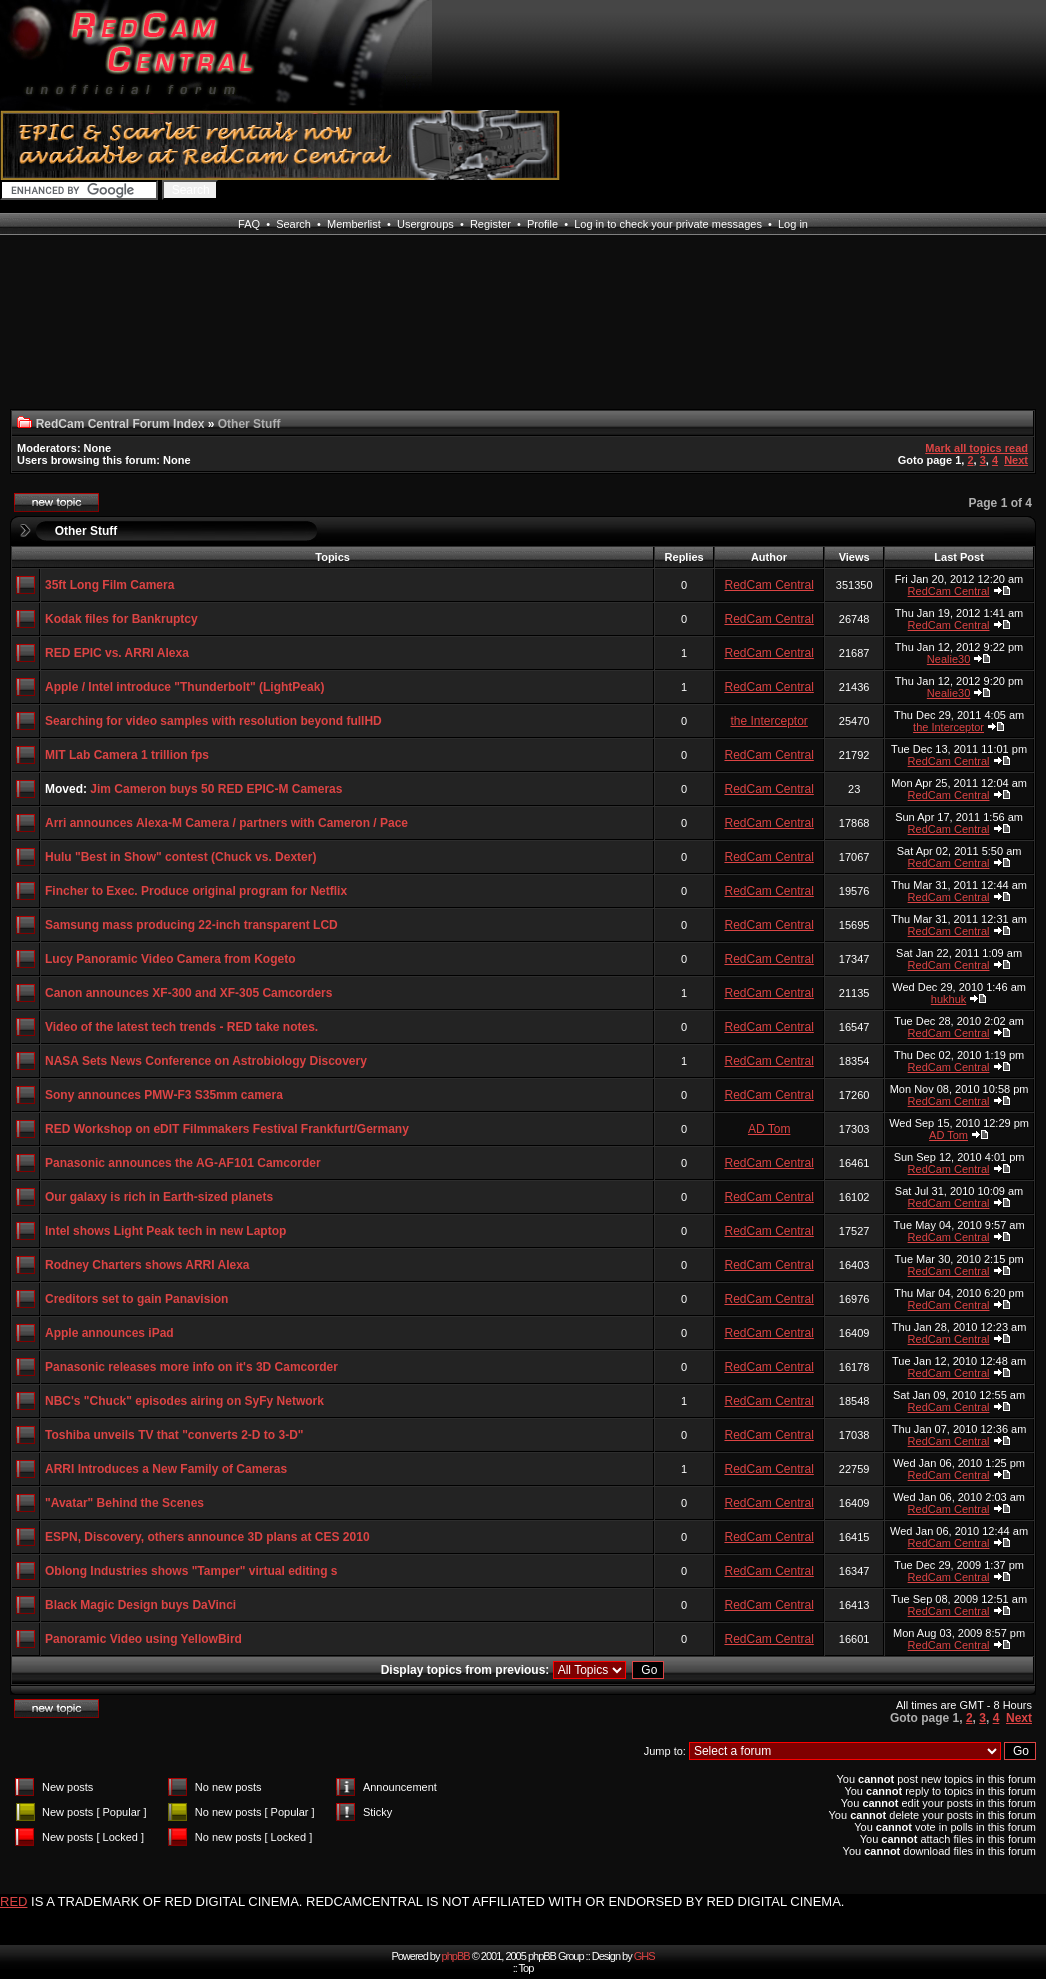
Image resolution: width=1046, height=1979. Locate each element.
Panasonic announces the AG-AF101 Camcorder (183, 1163)
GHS (644, 1956)
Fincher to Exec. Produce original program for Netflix (196, 891)
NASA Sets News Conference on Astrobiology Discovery (206, 1061)
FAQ (249, 224)
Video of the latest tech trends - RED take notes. (181, 1027)
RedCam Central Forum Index (120, 424)
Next (1016, 460)
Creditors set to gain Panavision (136, 1299)
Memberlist (354, 224)
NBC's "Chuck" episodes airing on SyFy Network (184, 1401)
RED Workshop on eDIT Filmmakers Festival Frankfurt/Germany (227, 1129)
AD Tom (769, 1129)
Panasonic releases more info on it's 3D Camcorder (191, 1367)
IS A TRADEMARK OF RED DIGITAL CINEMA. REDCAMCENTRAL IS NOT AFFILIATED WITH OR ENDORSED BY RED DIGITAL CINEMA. (437, 1901)
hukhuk (948, 999)
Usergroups (425, 224)
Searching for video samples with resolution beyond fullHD (213, 721)
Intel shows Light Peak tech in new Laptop (165, 1231)
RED (13, 1901)
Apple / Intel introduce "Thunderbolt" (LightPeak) (184, 687)
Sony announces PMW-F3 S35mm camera (164, 1095)
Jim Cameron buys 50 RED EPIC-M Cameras (216, 789)
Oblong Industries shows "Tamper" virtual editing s (191, 1571)
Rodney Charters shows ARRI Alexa (147, 1265)
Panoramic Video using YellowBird (143, 1639)
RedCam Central (768, 585)
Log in (793, 224)
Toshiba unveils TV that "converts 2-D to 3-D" (174, 1435)
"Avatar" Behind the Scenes (124, 1503)
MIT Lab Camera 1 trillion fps (127, 755)
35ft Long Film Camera (109, 585)
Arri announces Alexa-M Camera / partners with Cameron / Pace (226, 823)
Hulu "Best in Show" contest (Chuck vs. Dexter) (180, 857)
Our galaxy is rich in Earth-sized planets (159, 1197)
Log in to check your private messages (668, 224)
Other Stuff (86, 531)
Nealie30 (948, 659)
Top (526, 1968)
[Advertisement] (84, 334)
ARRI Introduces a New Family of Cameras (166, 1469)
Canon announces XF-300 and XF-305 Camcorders (188, 993)
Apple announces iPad (109, 1333)
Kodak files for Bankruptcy (121, 619)
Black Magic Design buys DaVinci (140, 1605)
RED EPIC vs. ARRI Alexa (117, 653)
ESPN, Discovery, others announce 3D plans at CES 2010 (207, 1537)
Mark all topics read (976, 448)
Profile (542, 224)
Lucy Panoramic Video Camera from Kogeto (170, 959)
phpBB (456, 1956)
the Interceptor (768, 721)
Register (490, 224)
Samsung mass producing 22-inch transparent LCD (191, 925)
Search (293, 224)
